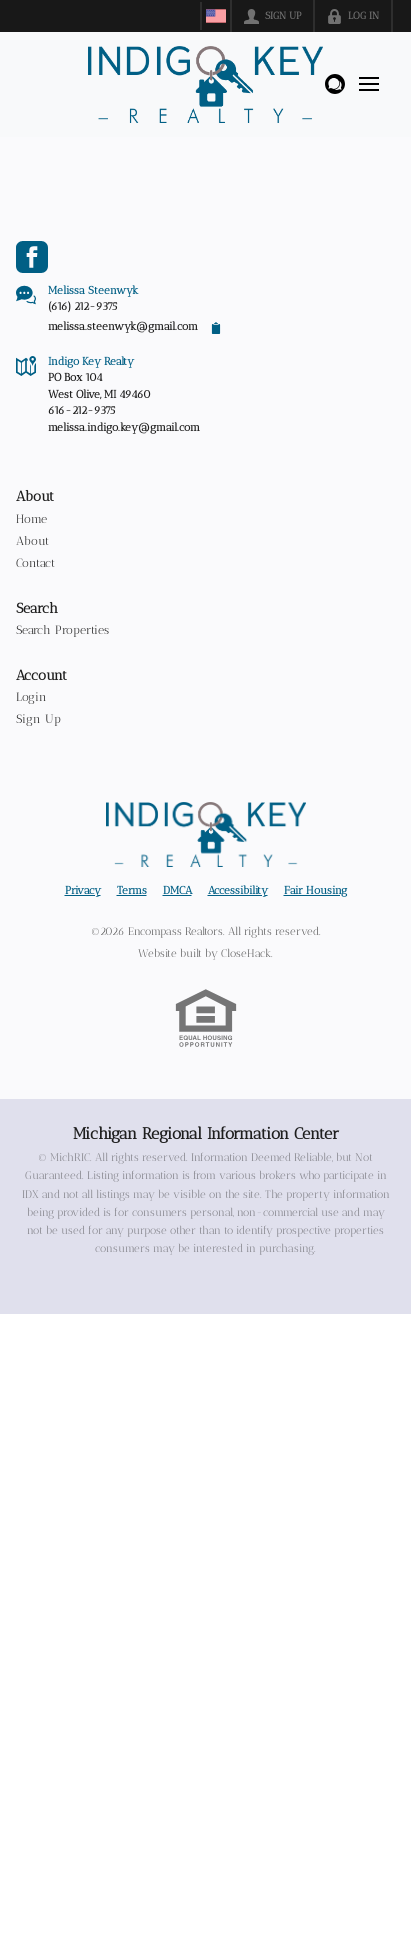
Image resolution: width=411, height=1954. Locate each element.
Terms (132, 890)
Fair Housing (315, 890)
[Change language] (216, 16)
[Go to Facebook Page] (32, 257)
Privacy (83, 890)
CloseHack (246, 953)
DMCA (177, 890)
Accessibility (238, 890)
